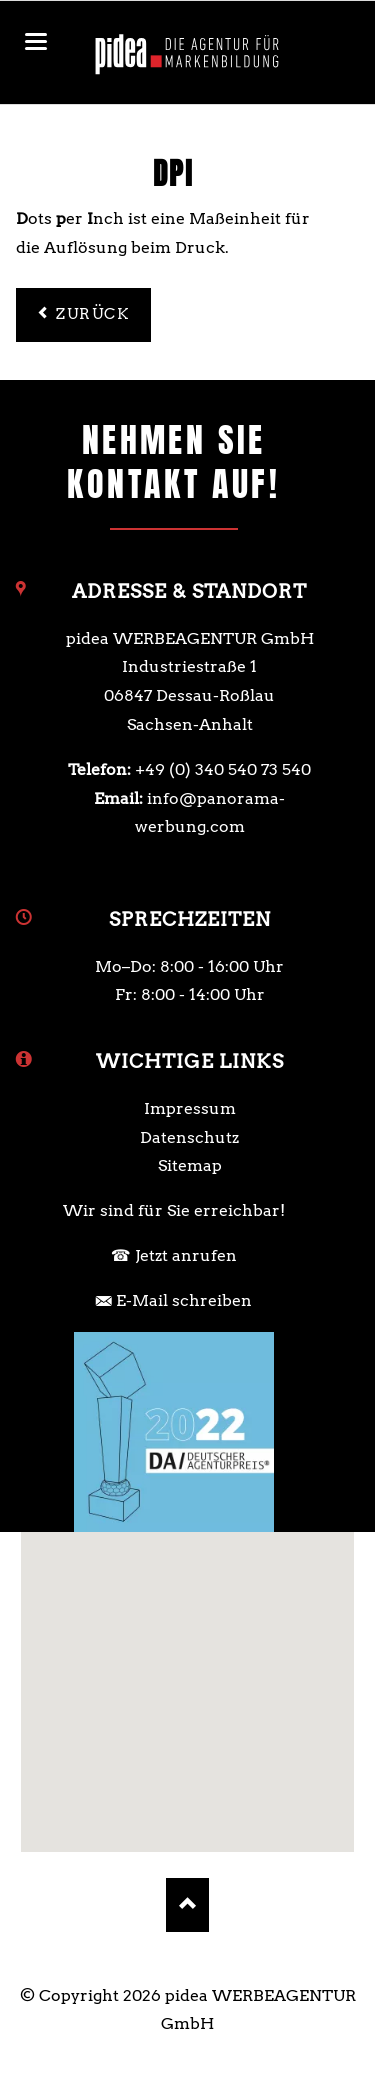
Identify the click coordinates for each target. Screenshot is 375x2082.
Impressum (190, 1108)
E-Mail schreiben (184, 1300)
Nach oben (187, 1904)
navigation (36, 41)
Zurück (92, 314)
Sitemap (190, 1165)
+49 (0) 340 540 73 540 (223, 769)
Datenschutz (189, 1137)
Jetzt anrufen (186, 1255)
